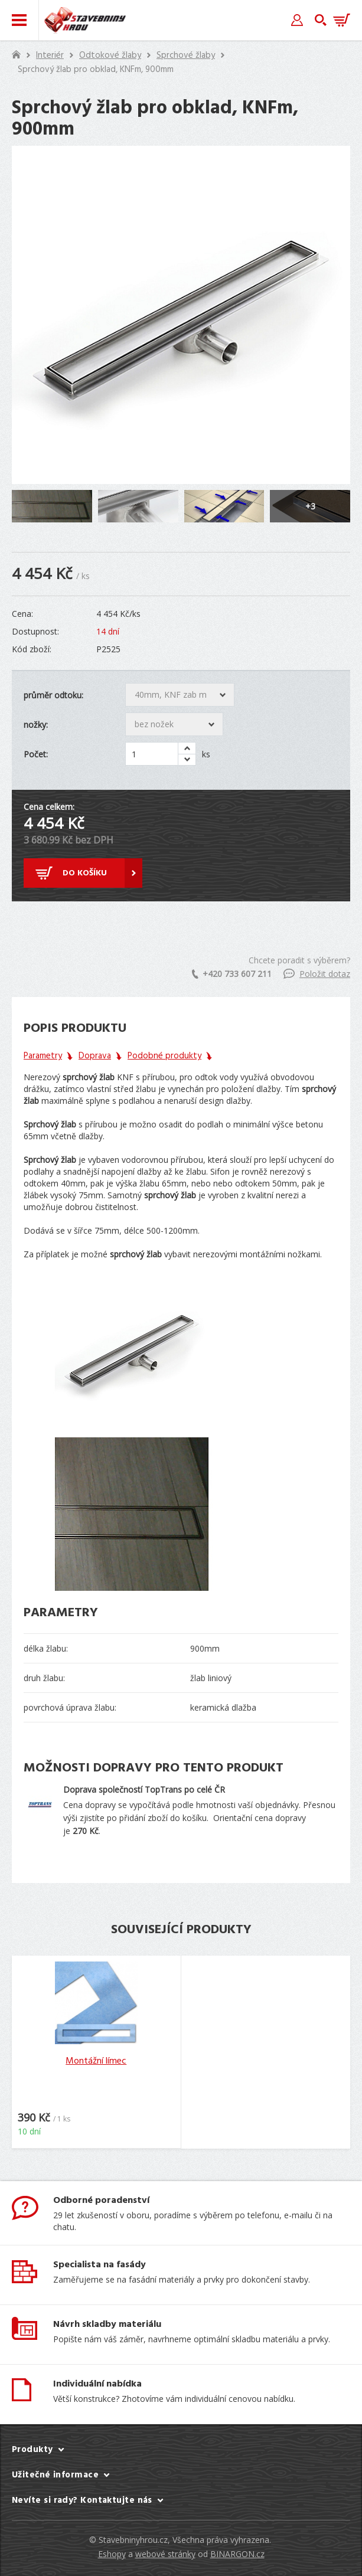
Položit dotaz (316, 973)
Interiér (50, 55)
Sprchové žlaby (185, 55)
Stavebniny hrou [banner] (85, 20)
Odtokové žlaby (110, 55)
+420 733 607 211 (232, 973)
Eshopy (112, 2553)
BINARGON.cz (237, 2553)
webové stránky (165, 2553)
